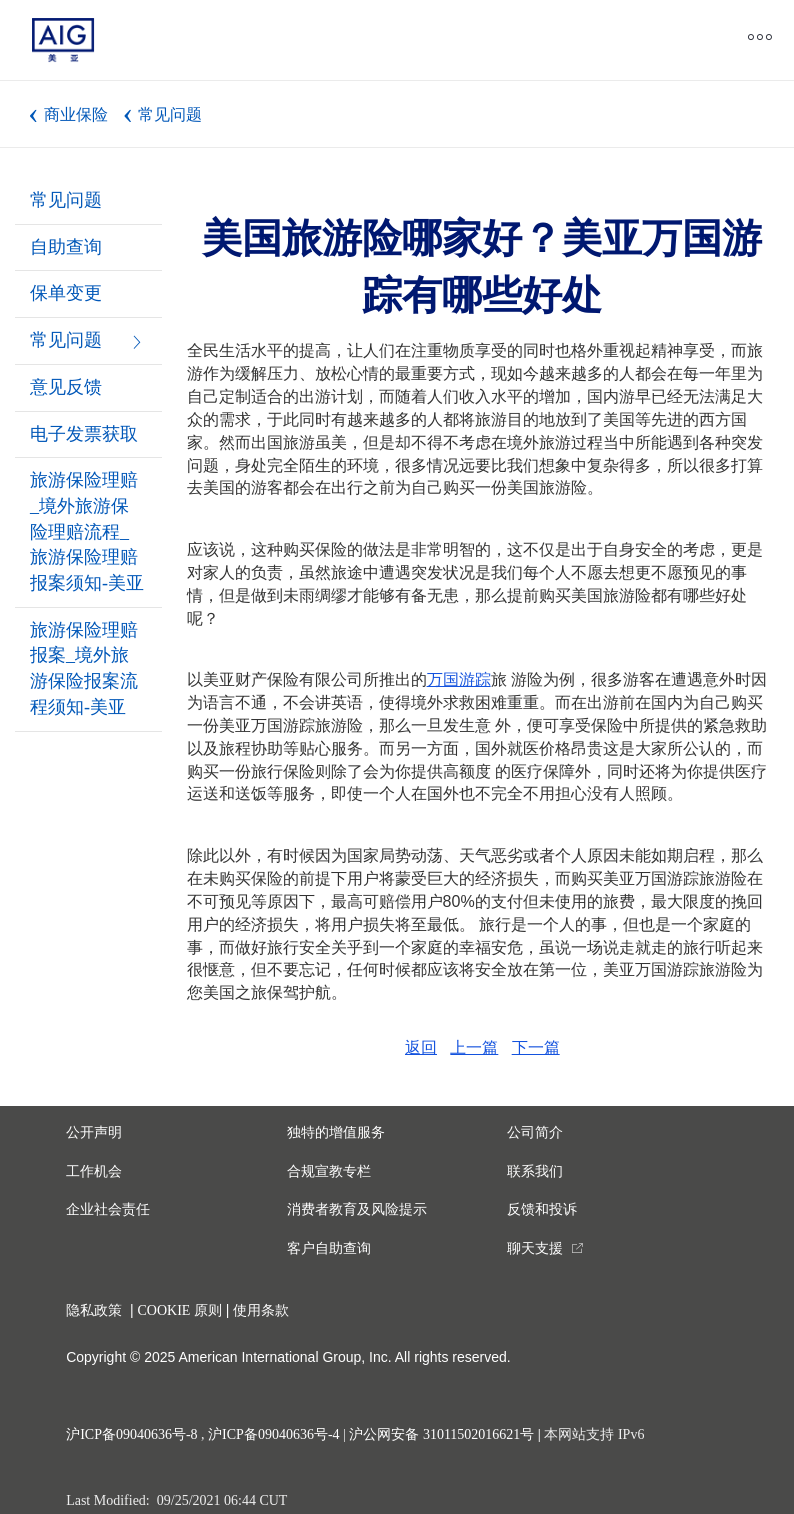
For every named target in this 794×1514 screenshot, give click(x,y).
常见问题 (66, 200)
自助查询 (66, 247)
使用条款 (261, 1310)
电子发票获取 (84, 434)
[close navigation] (442, 40)
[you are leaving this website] (545, 1248)
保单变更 (66, 293)
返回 (421, 1047)
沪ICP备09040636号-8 (131, 1434)
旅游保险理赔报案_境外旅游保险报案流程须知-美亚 (84, 668)
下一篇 (536, 1047)
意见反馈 (66, 387)
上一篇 (474, 1047)
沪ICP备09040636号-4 (273, 1434)
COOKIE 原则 (179, 1310)
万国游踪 (459, 679)
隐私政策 (94, 1310)
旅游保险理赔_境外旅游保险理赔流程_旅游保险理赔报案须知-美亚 (87, 531)
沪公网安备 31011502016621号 (441, 1434)
